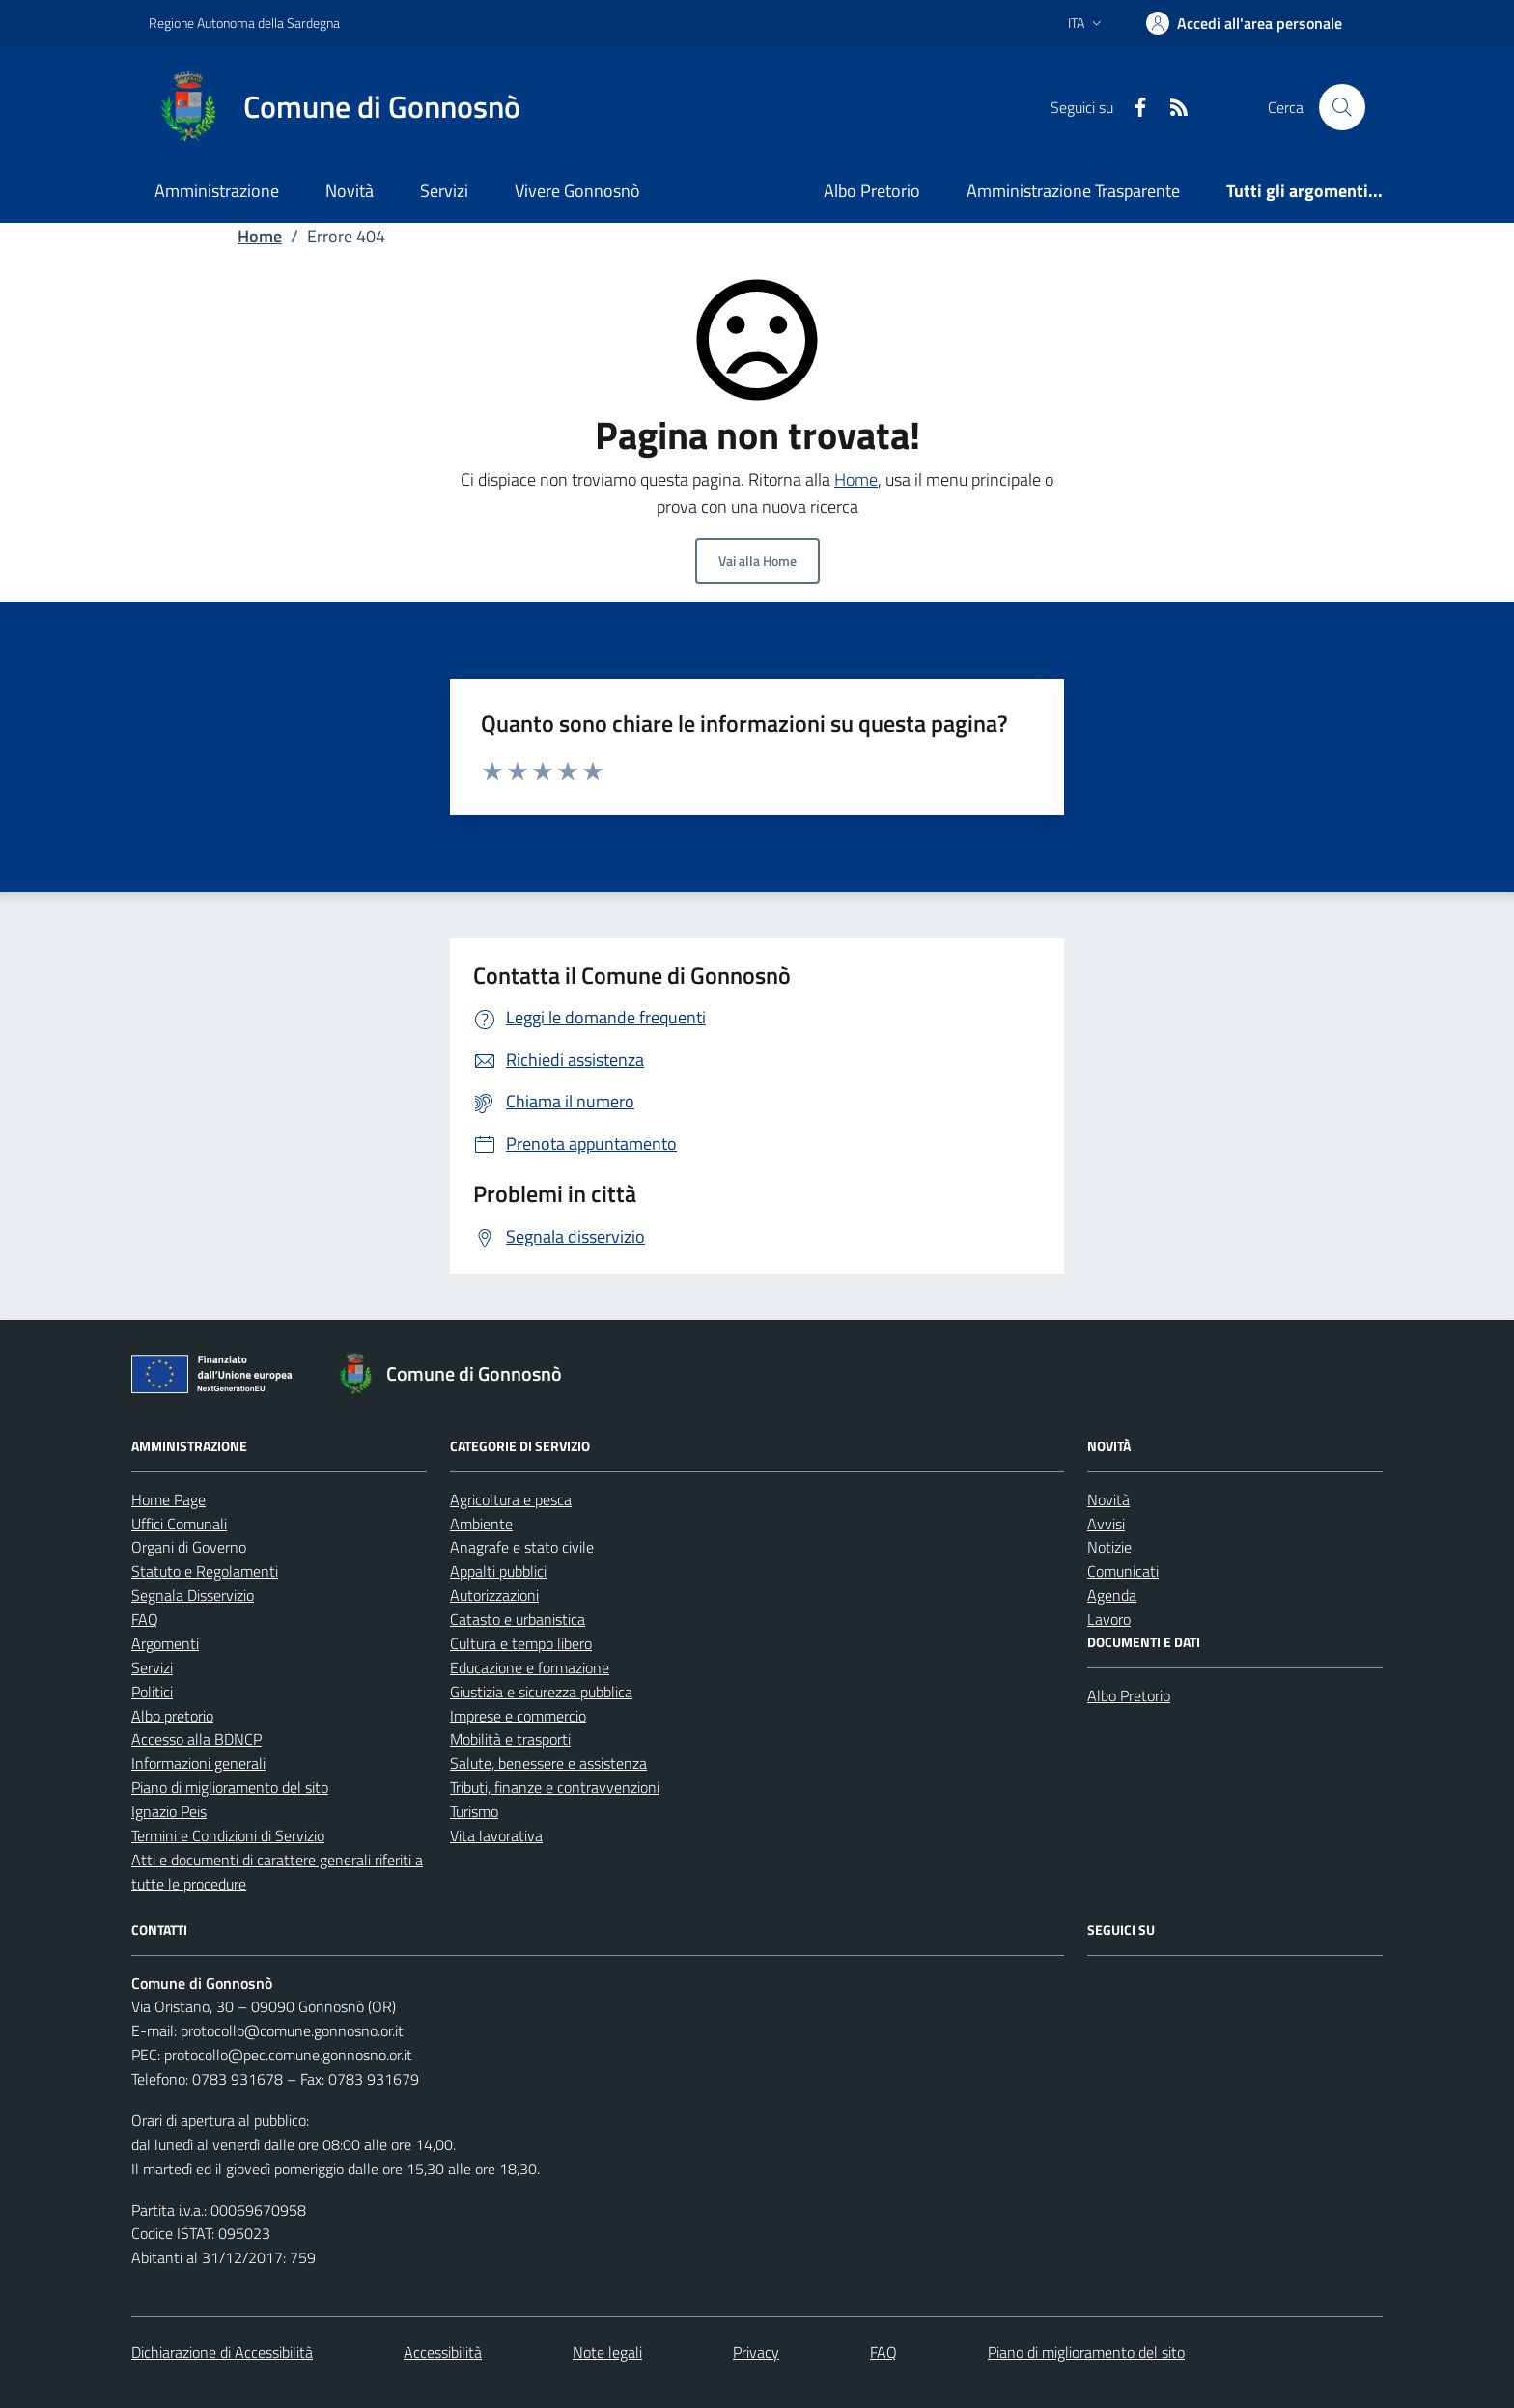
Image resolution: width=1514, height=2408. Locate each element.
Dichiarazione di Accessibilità (222, 2352)
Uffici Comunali (179, 1523)
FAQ (144, 1619)
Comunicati (1123, 1570)
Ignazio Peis (169, 1811)
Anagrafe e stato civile (522, 1546)
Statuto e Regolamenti (204, 1570)
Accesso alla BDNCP (196, 1738)
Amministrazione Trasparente (1073, 191)
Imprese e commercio (518, 1715)
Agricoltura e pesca (511, 1499)
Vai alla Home (757, 560)
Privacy (756, 2352)
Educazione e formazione (529, 1667)
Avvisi (1106, 1523)
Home (260, 236)
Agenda (1111, 1595)
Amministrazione (216, 191)
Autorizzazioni (494, 1595)
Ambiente (481, 1523)
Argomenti (165, 1643)
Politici (152, 1691)
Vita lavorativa (496, 1835)
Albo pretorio (172, 1715)
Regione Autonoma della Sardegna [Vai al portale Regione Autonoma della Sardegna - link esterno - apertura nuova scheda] (244, 23)
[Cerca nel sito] (1342, 107)
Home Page (168, 1499)
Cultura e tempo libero (521, 1643)
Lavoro (1109, 1619)
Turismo (474, 1811)
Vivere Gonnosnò (577, 191)
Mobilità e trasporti (510, 1738)
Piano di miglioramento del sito (229, 1787)
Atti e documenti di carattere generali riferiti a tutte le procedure (277, 1871)
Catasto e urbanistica (517, 1619)
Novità (349, 191)
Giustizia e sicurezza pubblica (541, 1691)
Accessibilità (443, 2352)
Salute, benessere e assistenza (548, 1763)
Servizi (444, 191)
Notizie (1109, 1546)
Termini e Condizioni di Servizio (227, 1835)
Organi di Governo (188, 1546)
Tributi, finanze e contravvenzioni (554, 1787)
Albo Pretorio (872, 191)
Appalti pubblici (498, 1570)
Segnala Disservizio (192, 1595)
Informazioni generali (198, 1763)
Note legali (607, 2352)
